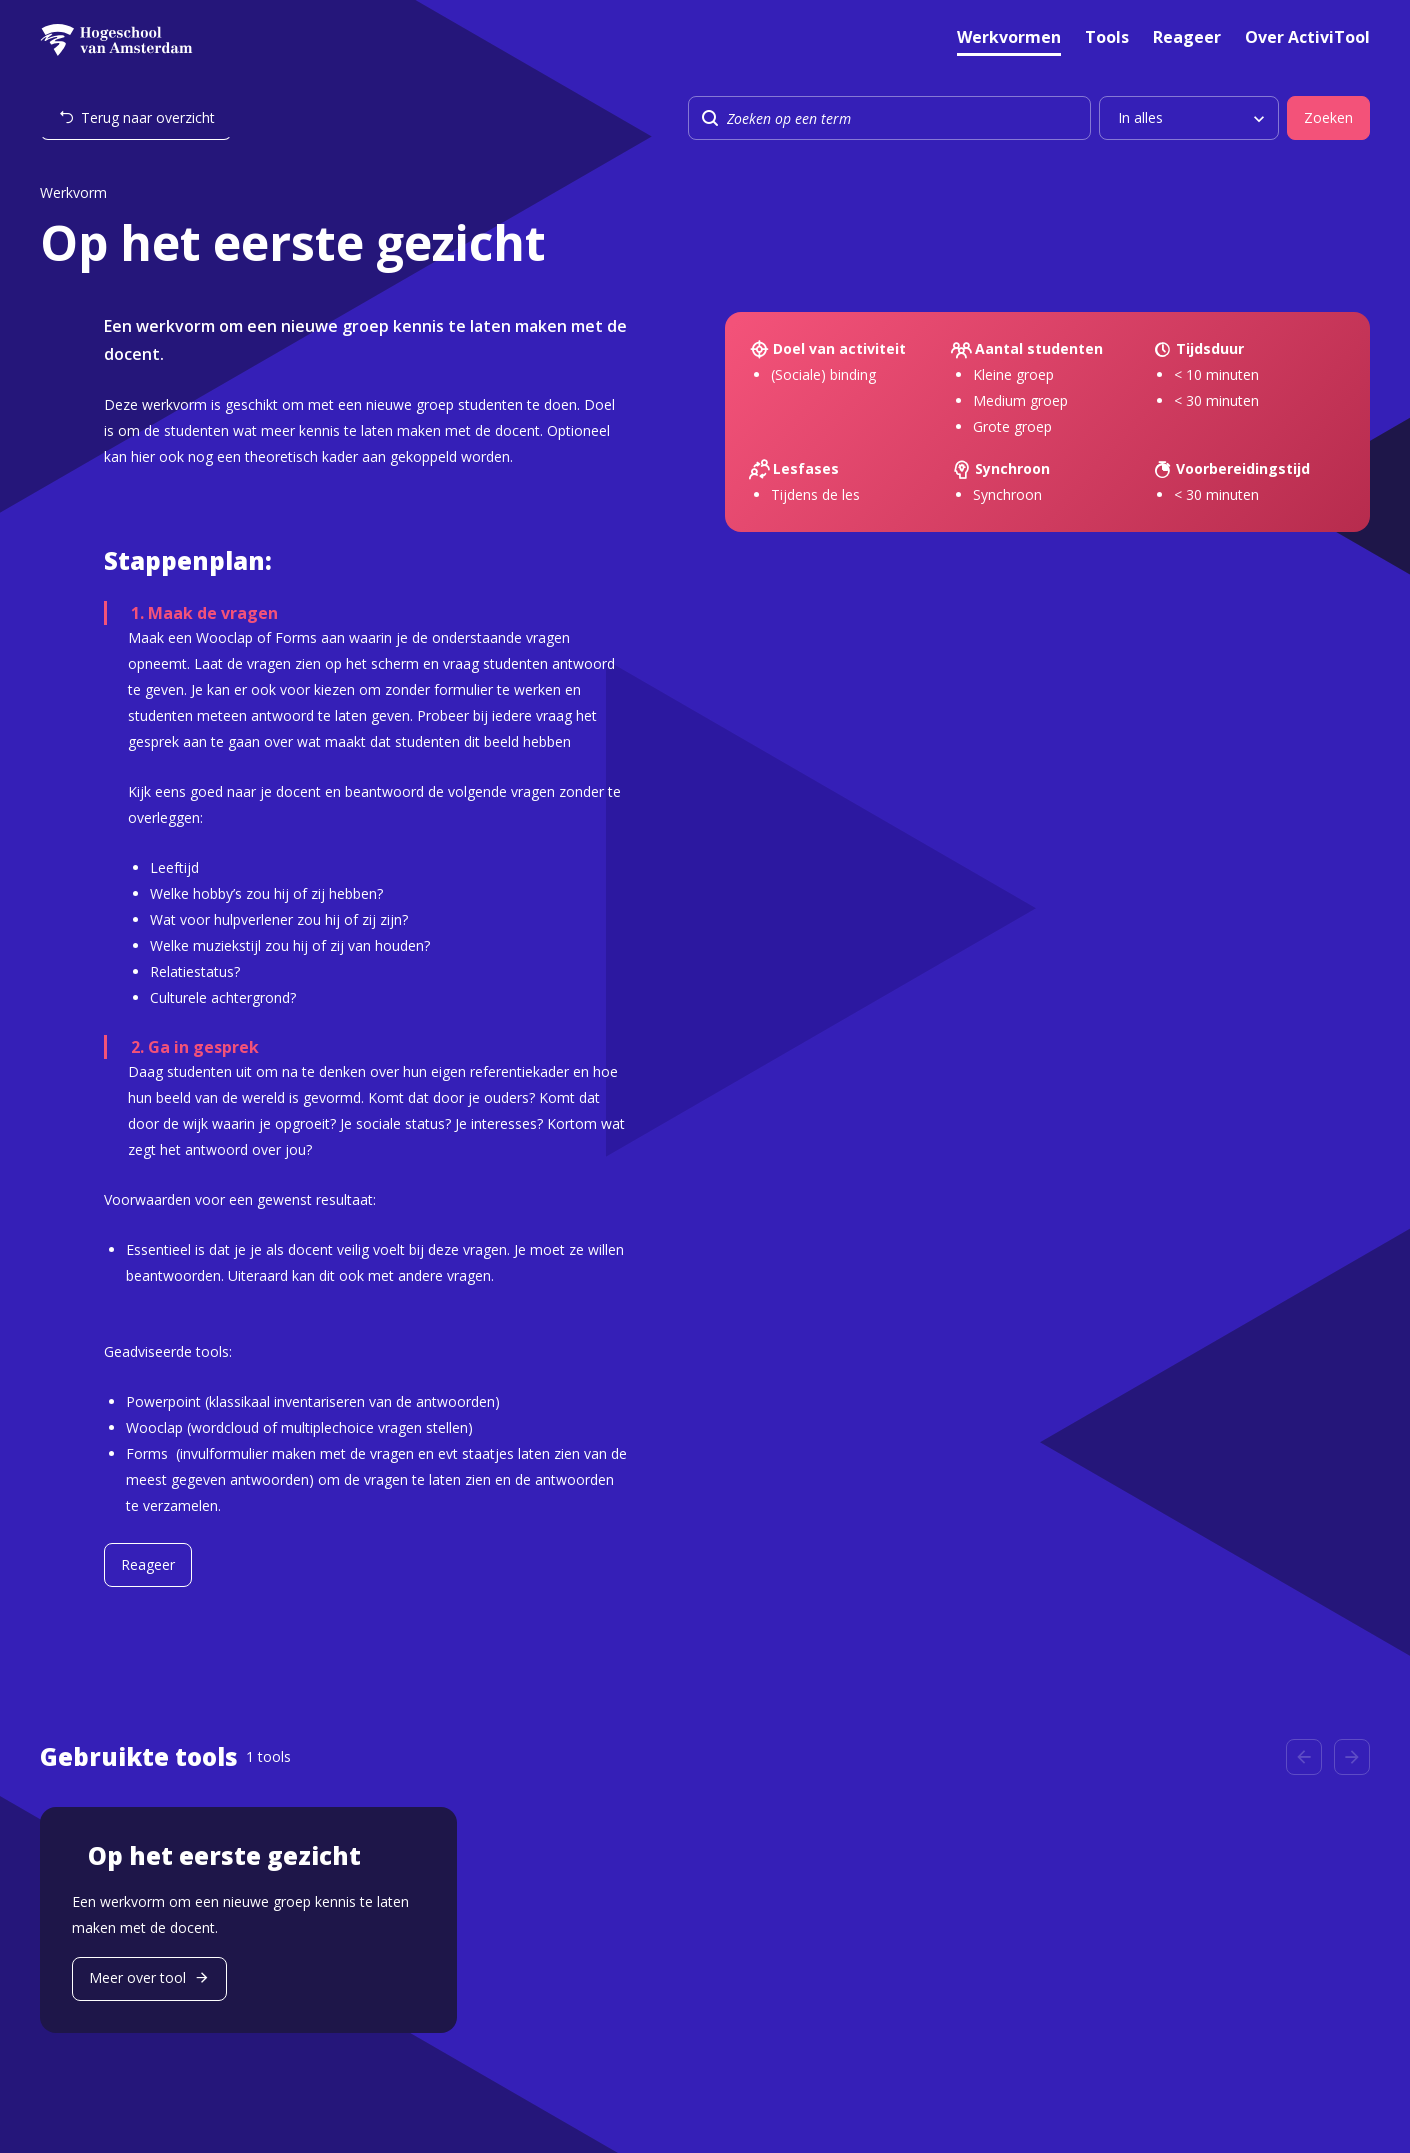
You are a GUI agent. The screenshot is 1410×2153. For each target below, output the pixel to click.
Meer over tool (137, 1977)
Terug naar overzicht (148, 117)
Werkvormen (1009, 38)
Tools (1107, 38)
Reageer (1187, 38)
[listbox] (1189, 118)
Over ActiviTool (1307, 38)
